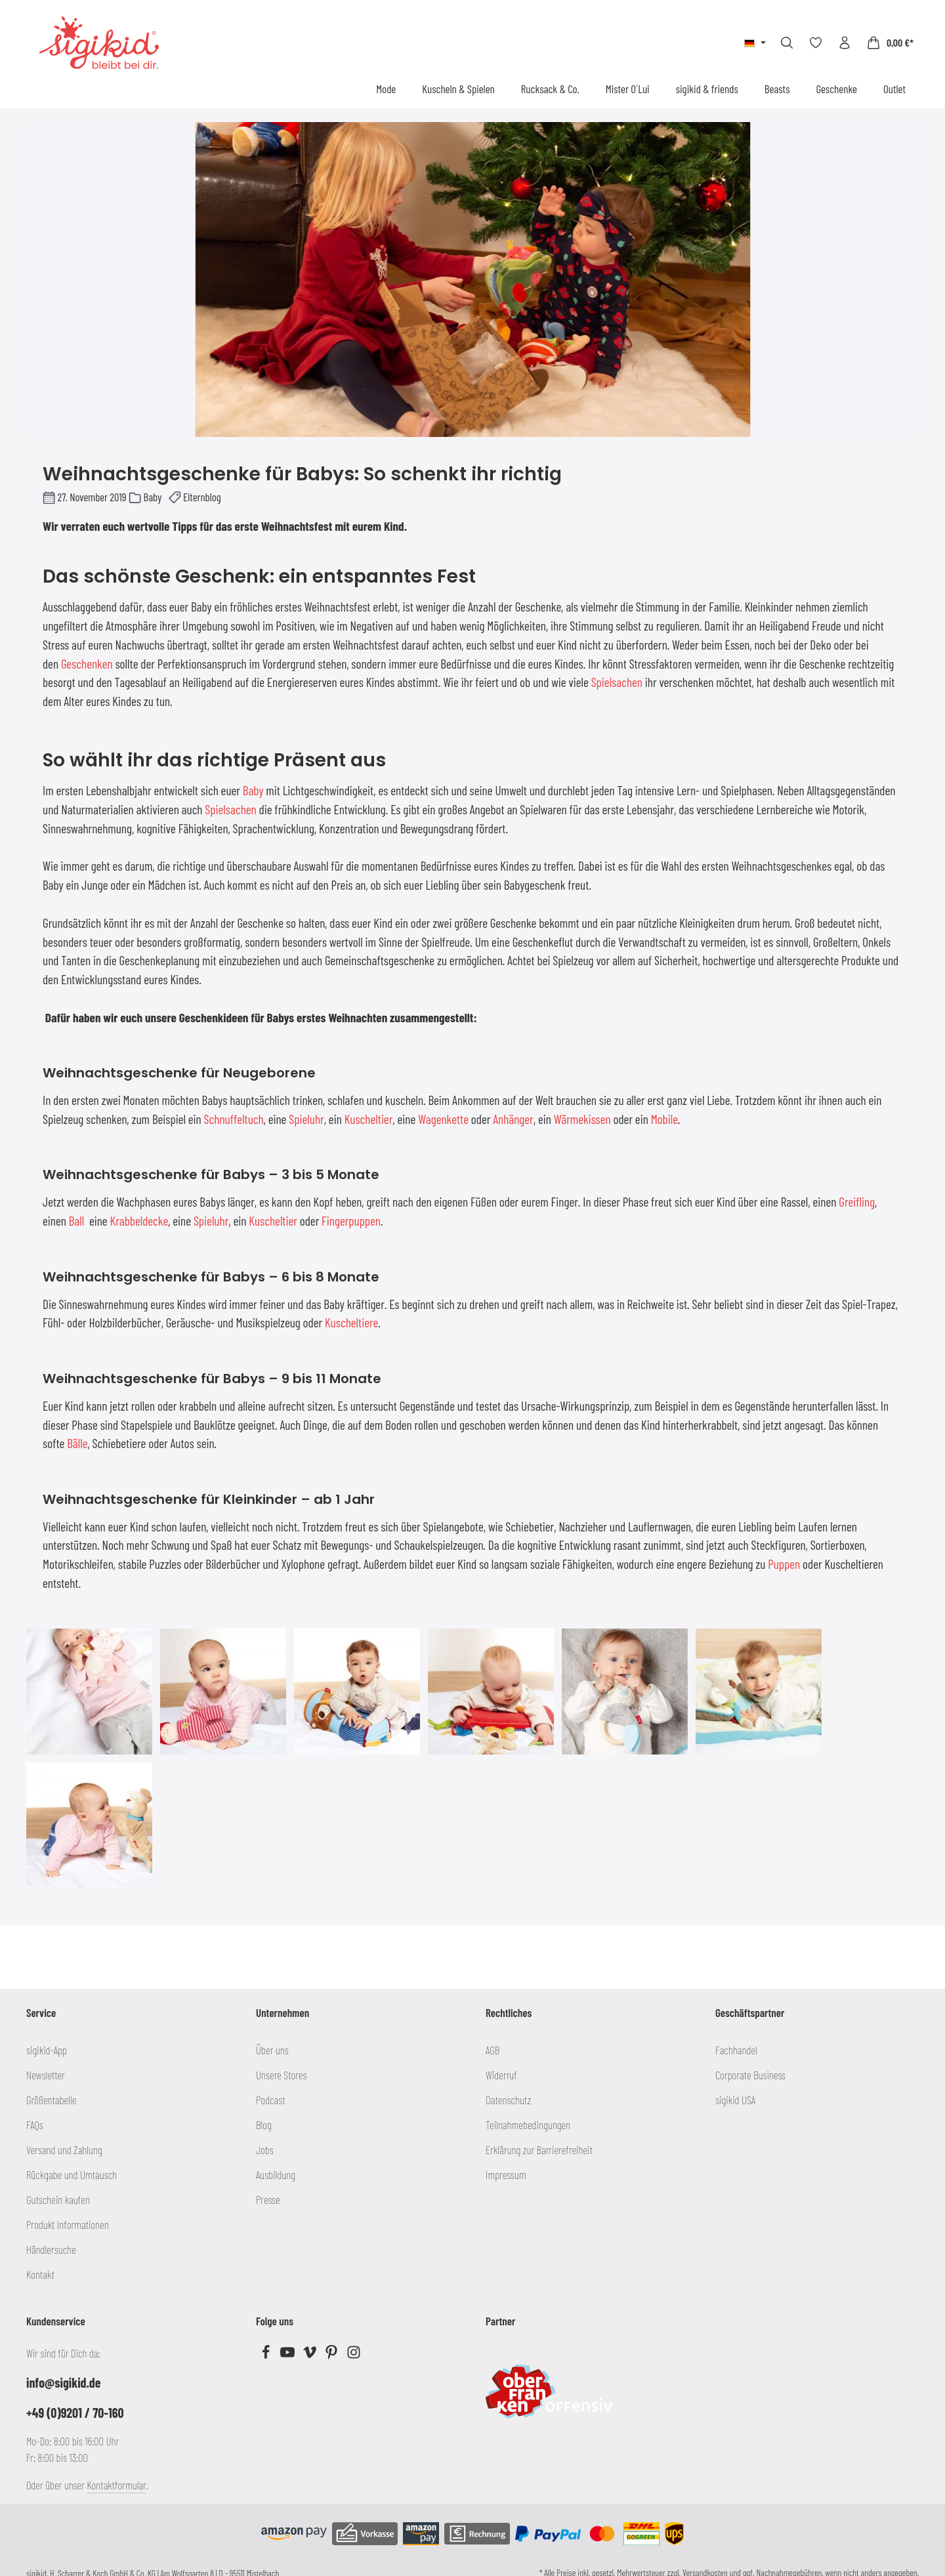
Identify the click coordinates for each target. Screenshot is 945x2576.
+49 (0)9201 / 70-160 (75, 2412)
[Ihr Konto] (844, 43)
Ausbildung (275, 2174)
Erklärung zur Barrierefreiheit (539, 2149)
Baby (253, 790)
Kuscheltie (367, 1119)
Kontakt (40, 2274)
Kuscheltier (273, 1220)
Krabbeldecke (139, 1220)
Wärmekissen (582, 1119)
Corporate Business (750, 2074)
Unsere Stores (281, 2074)
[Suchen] (787, 43)
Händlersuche (51, 2249)
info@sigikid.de (63, 2382)
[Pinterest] (332, 2354)
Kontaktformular (116, 2484)
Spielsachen (616, 682)
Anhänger (513, 1119)
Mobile (664, 1119)
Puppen (784, 1563)
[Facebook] (267, 2354)
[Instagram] (353, 2354)
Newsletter (45, 2074)
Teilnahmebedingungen (528, 2124)
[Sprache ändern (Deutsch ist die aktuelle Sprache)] (755, 43)
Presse (268, 2199)
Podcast (270, 2099)
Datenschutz (508, 2099)
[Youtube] (288, 2354)
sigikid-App (46, 2049)
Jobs (265, 2149)
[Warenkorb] (889, 43)
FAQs (34, 2124)
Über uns (272, 2049)
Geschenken (87, 663)
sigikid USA (735, 2099)
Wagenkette (443, 1119)
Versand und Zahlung (64, 2149)
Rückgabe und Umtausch (71, 2174)
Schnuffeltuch (234, 1119)
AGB (492, 2049)
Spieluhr (306, 1119)
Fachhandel (736, 2049)
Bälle (77, 1443)
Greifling (857, 1201)
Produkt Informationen (67, 2224)
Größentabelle (51, 2099)
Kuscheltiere (351, 1322)
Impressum (506, 2174)
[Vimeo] (311, 2354)
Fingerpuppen (351, 1220)
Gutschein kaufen (58, 2199)
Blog (264, 2124)
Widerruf (501, 2074)
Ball (77, 1220)
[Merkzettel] (816, 43)
